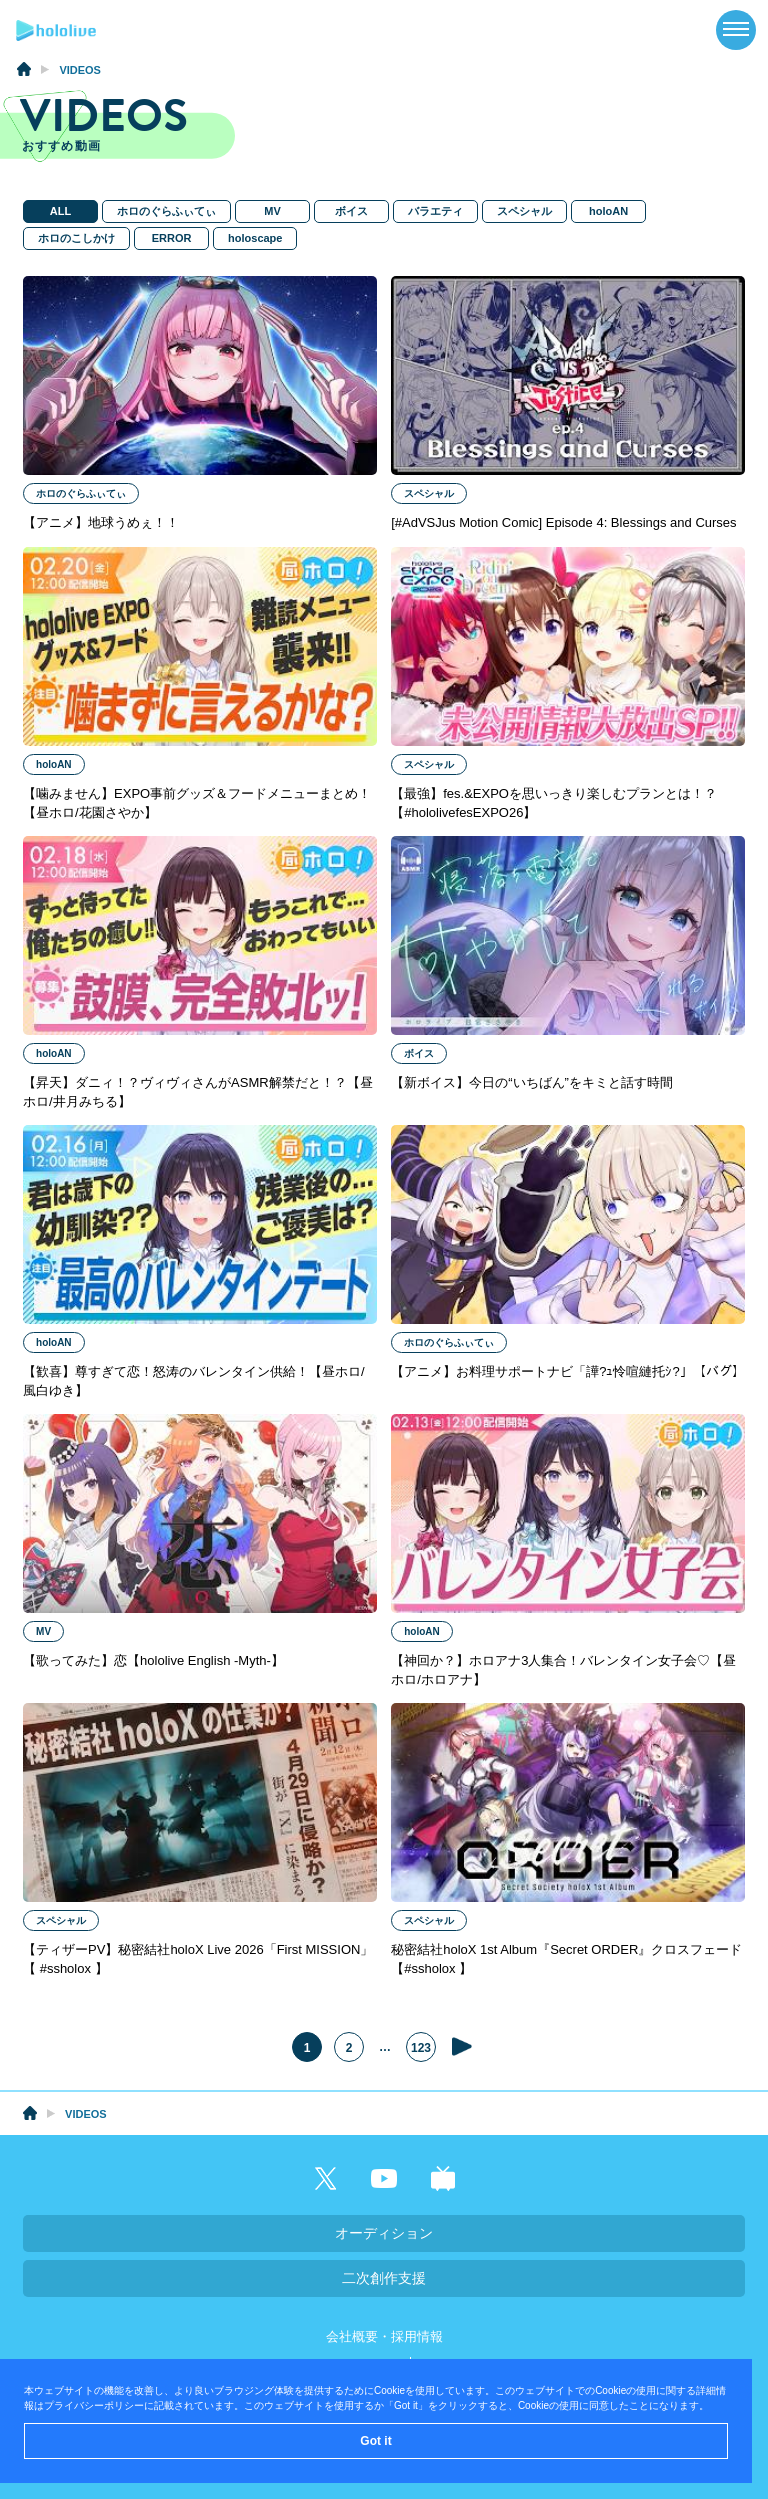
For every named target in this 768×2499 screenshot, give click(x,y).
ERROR (171, 238)
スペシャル (523, 211)
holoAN (607, 211)
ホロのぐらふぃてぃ (165, 211)
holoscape (254, 238)
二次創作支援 (384, 2278)
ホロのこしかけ (75, 238)
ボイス (350, 211)
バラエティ (434, 211)
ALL (59, 211)
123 (421, 2049)
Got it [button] (375, 2441)
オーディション (384, 2233)
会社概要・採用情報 (384, 2336)
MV (271, 211)
